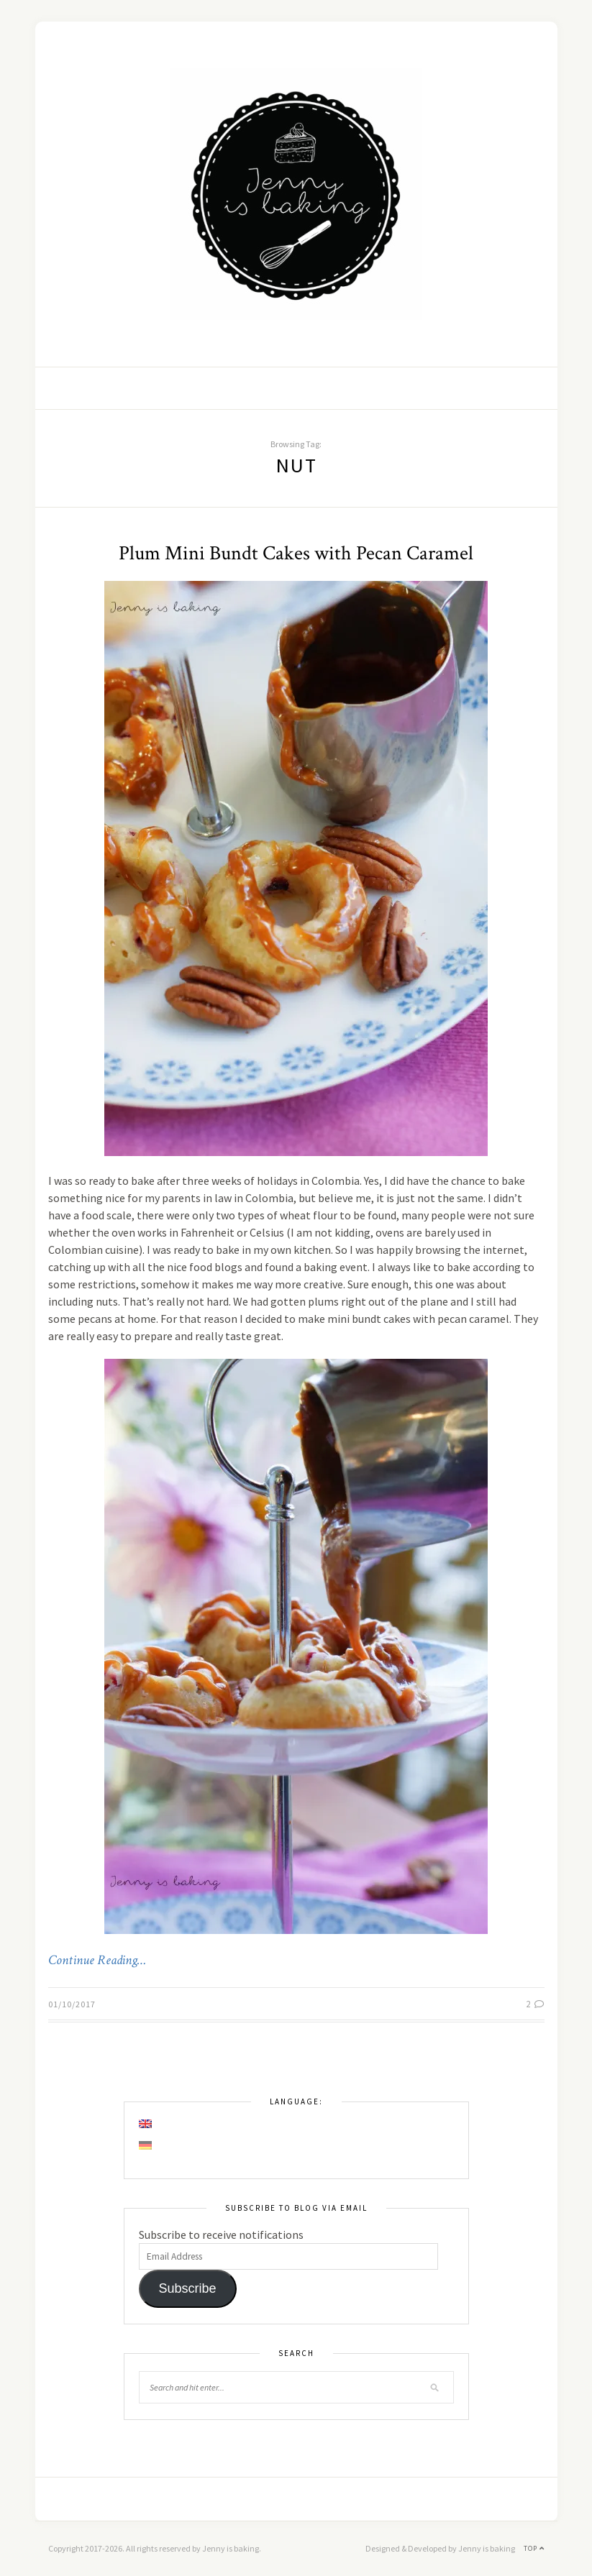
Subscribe (187, 2288)
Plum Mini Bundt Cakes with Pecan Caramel (296, 553)
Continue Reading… (97, 1960)
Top (534, 2548)
